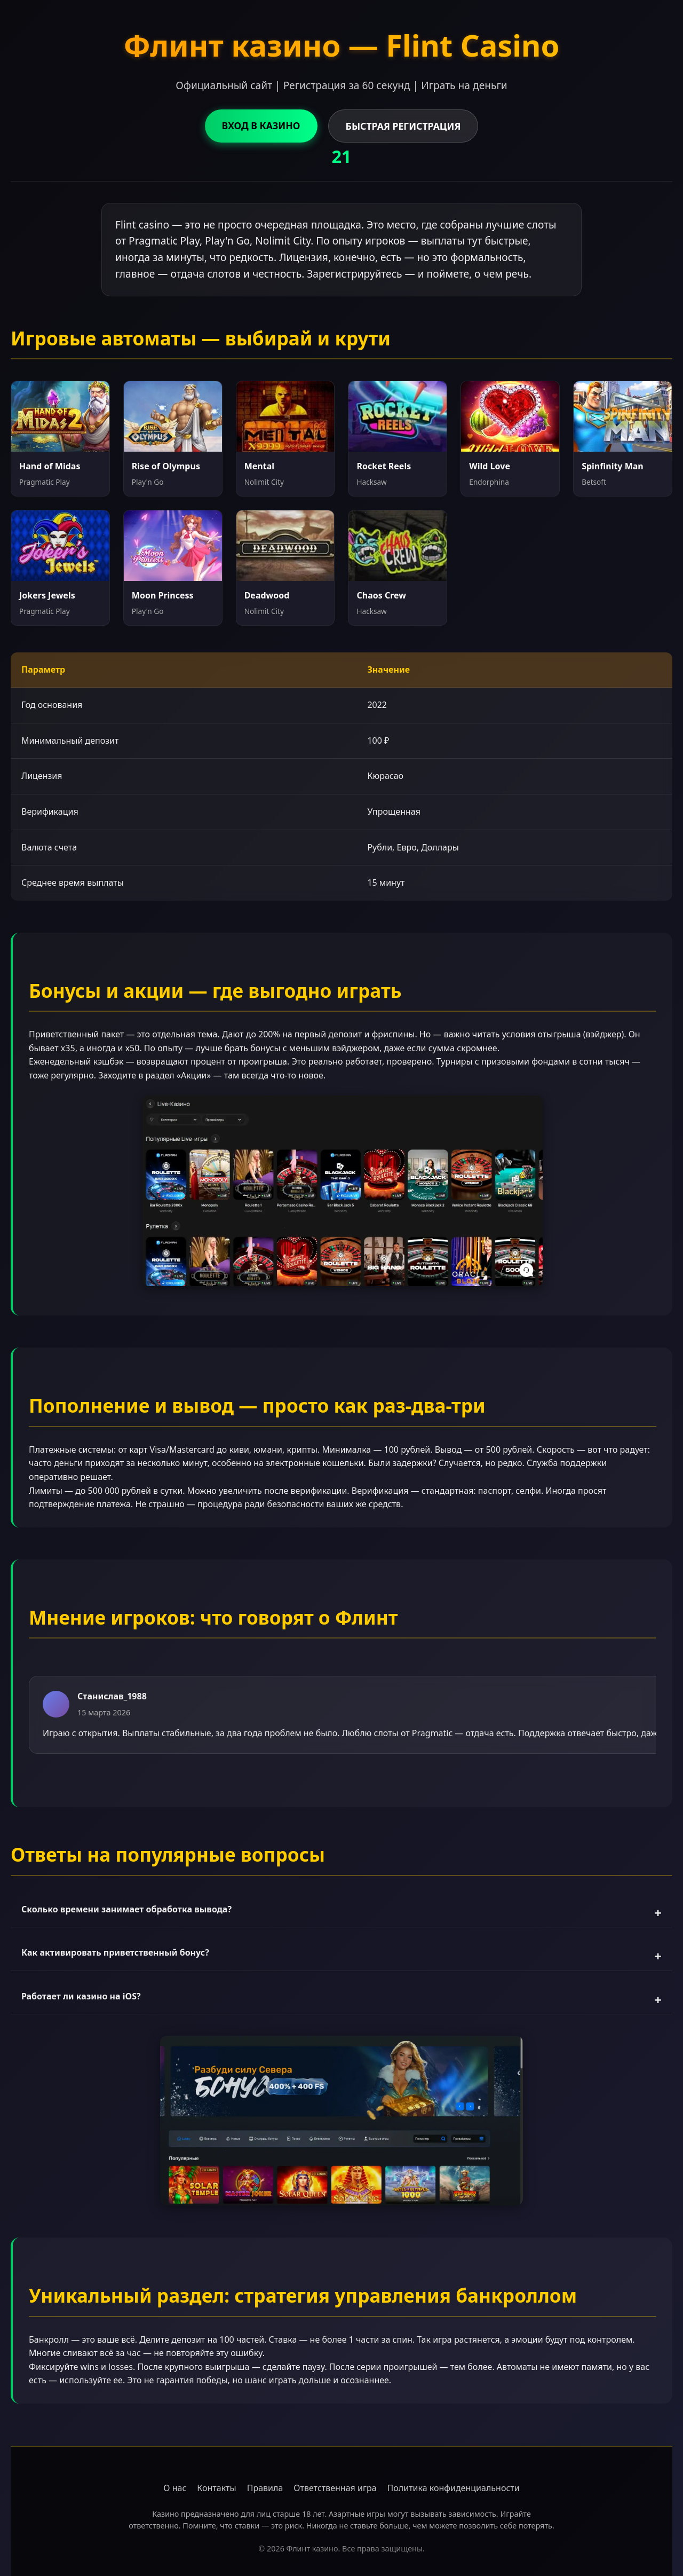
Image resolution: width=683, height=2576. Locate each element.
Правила (265, 2488)
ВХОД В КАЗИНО (261, 125)
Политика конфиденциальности (453, 2488)
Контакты (216, 2488)
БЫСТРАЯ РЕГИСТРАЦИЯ (403, 126)
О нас (174, 2488)
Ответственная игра (334, 2488)
